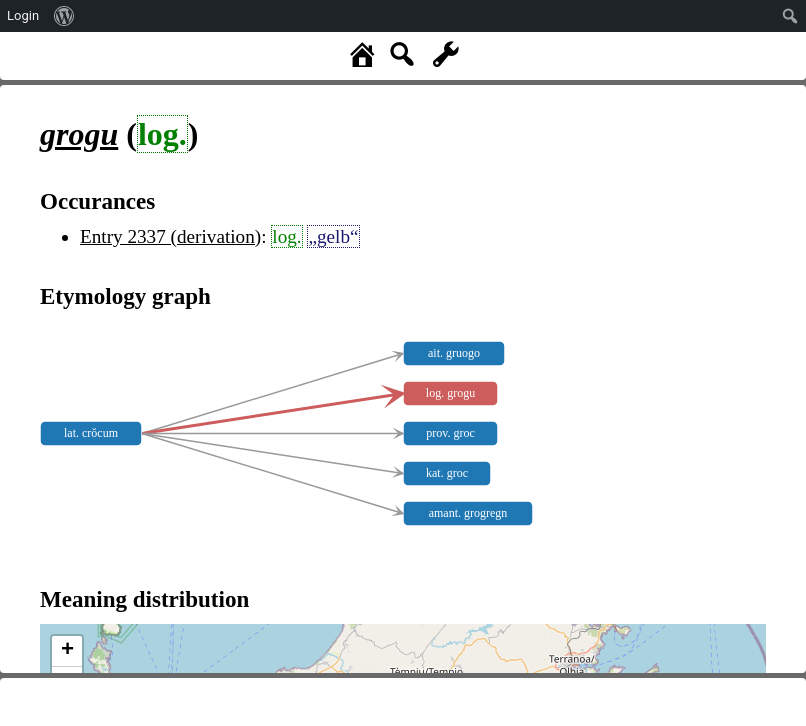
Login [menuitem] (23, 15)
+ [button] (67, 651)
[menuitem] (64, 16)
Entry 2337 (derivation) (170, 236)
